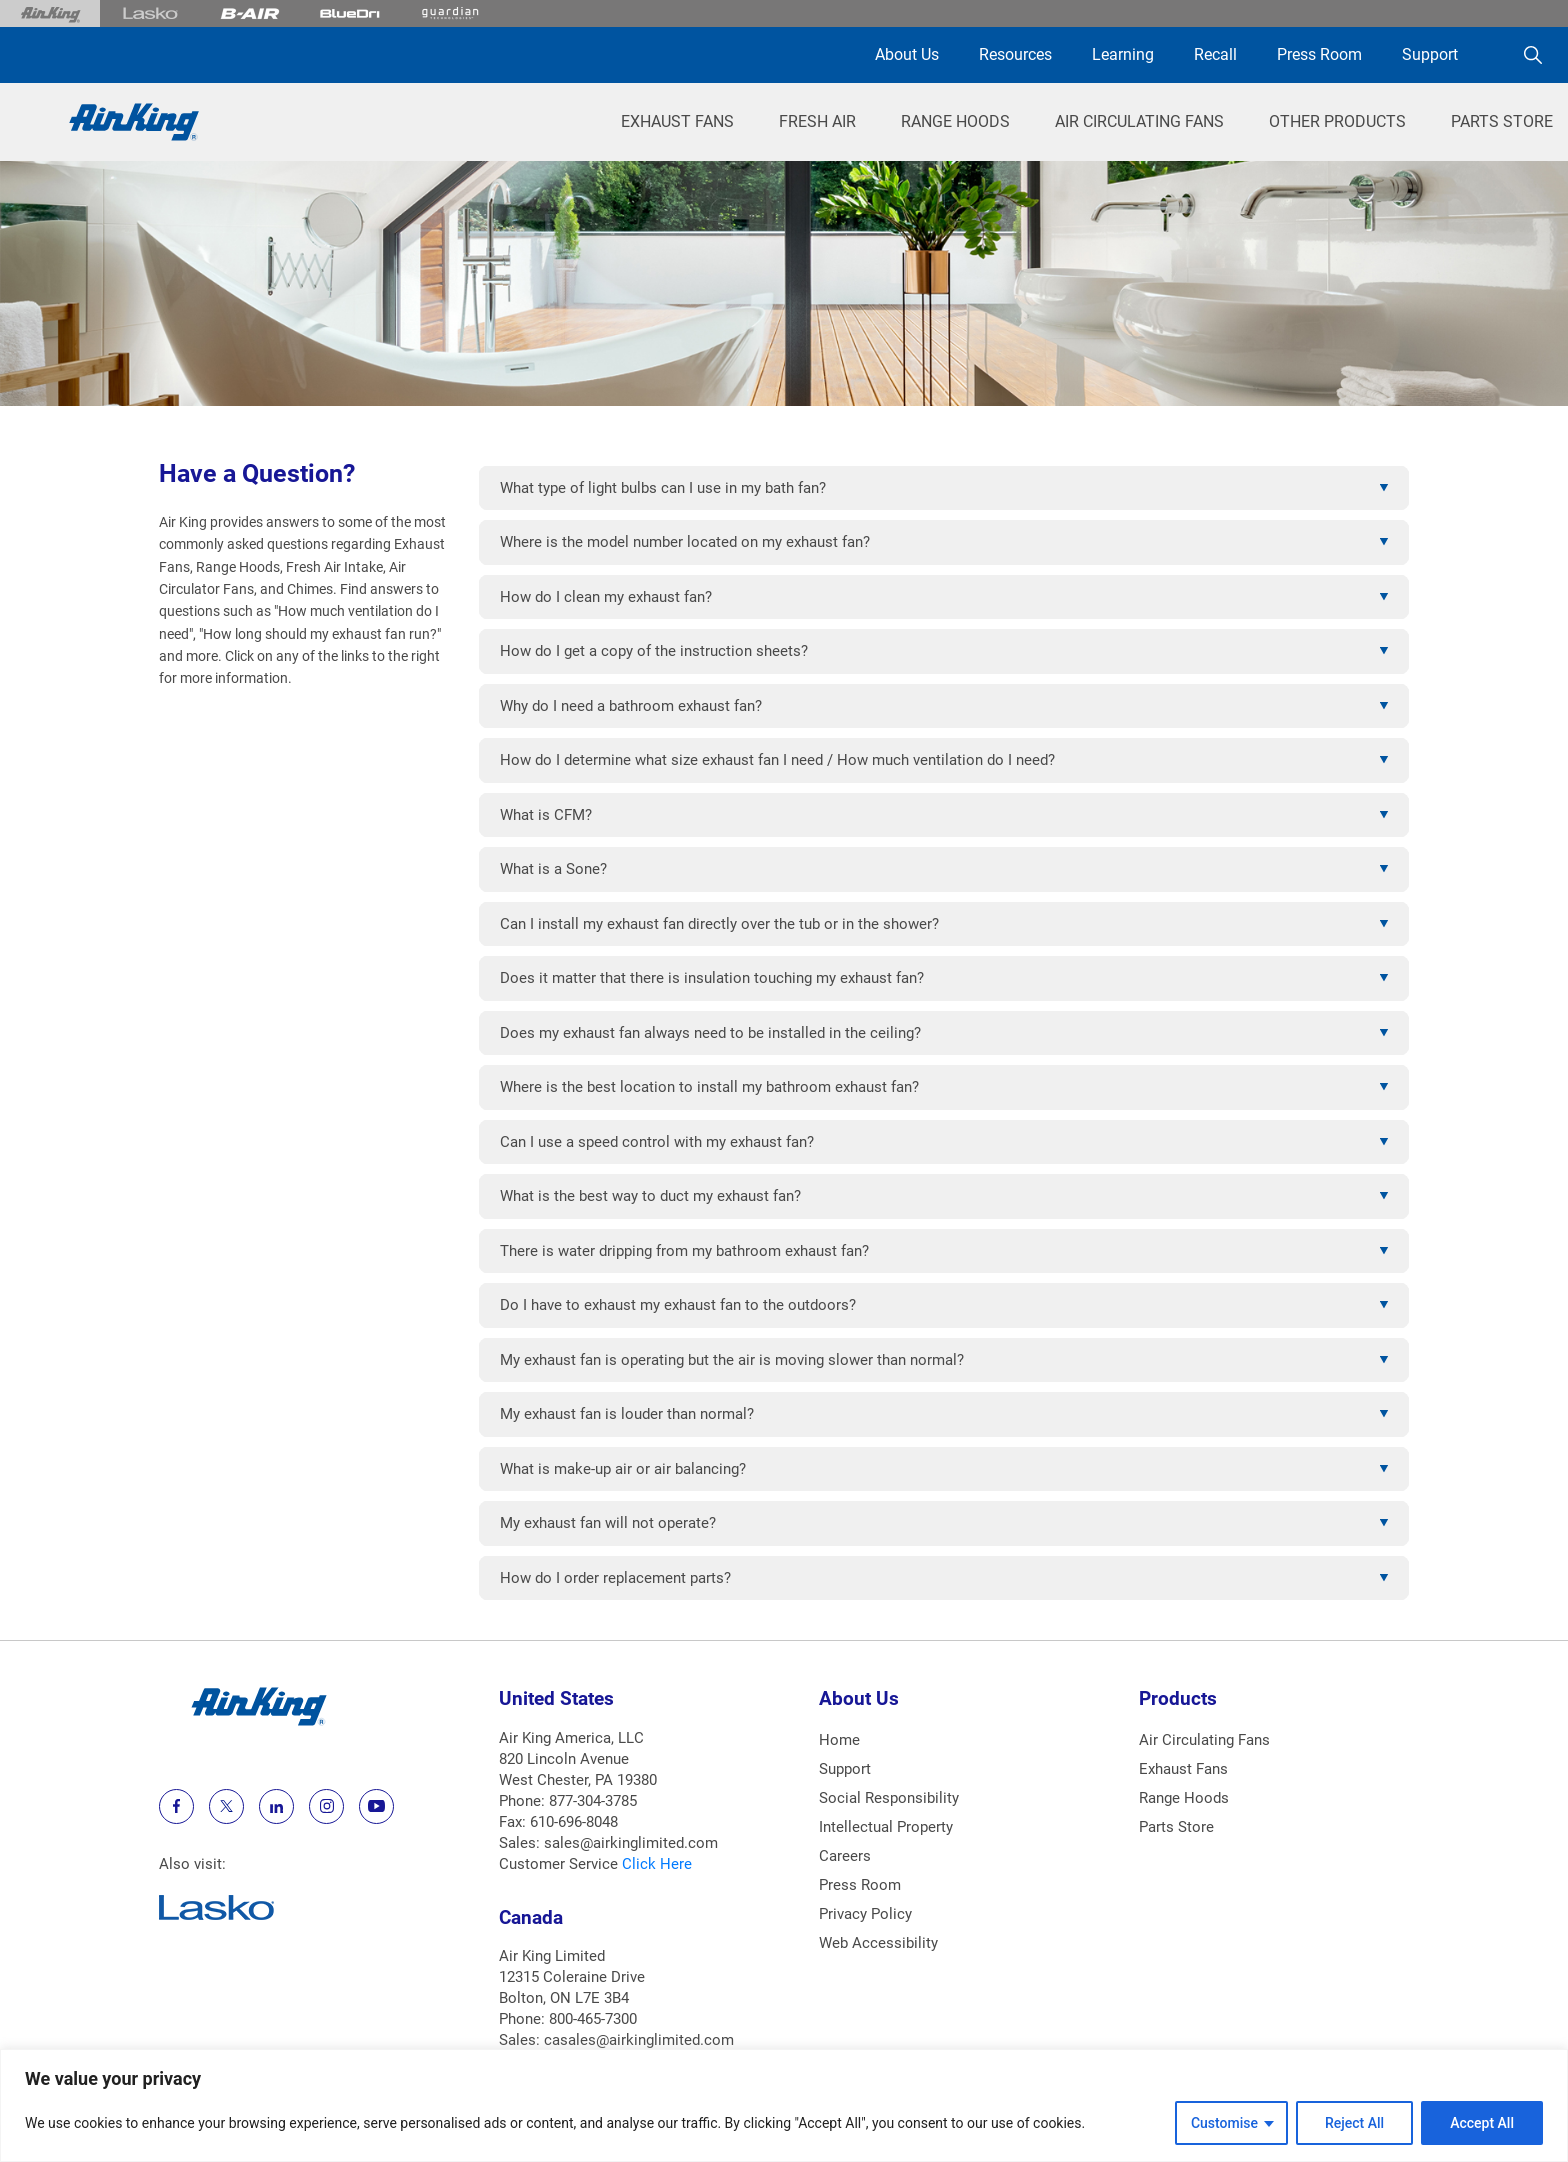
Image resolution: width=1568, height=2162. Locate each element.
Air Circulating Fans (1139, 121)
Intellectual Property (886, 1827)
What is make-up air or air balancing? (623, 1469)
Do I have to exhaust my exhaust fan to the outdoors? (678, 1305)
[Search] (1533, 55)
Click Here (657, 1864)
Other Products (1337, 121)
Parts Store (1502, 121)
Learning (1123, 54)
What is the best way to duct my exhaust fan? (650, 1196)
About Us (907, 54)
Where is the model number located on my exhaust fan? (685, 542)
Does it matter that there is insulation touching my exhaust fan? (712, 978)
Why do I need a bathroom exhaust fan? (631, 706)
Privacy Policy (865, 1914)
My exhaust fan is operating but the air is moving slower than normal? (732, 1360)
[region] (784, 2105)
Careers (845, 1856)
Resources (1015, 54)
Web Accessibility (878, 1943)
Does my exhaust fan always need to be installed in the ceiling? (710, 1033)
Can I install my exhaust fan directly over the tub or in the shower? (719, 924)
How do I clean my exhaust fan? (606, 597)
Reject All (1354, 2123)
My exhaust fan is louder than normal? (627, 1414)
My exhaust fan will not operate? (608, 1523)
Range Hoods (955, 121)
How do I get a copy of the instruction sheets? (654, 651)
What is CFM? (546, 815)
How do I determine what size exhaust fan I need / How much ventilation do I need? (777, 760)
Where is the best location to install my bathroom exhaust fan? (709, 1087)
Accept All (1482, 2123)
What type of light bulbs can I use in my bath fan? (663, 488)
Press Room (1319, 54)
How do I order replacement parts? (615, 1578)
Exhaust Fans (677, 121)
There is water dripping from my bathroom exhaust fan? (684, 1251)
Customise (1224, 2123)
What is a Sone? (553, 869)
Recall (1215, 54)
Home (839, 1740)
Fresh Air (817, 121)
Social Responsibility (889, 1798)
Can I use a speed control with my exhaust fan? (657, 1142)
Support (1430, 54)
